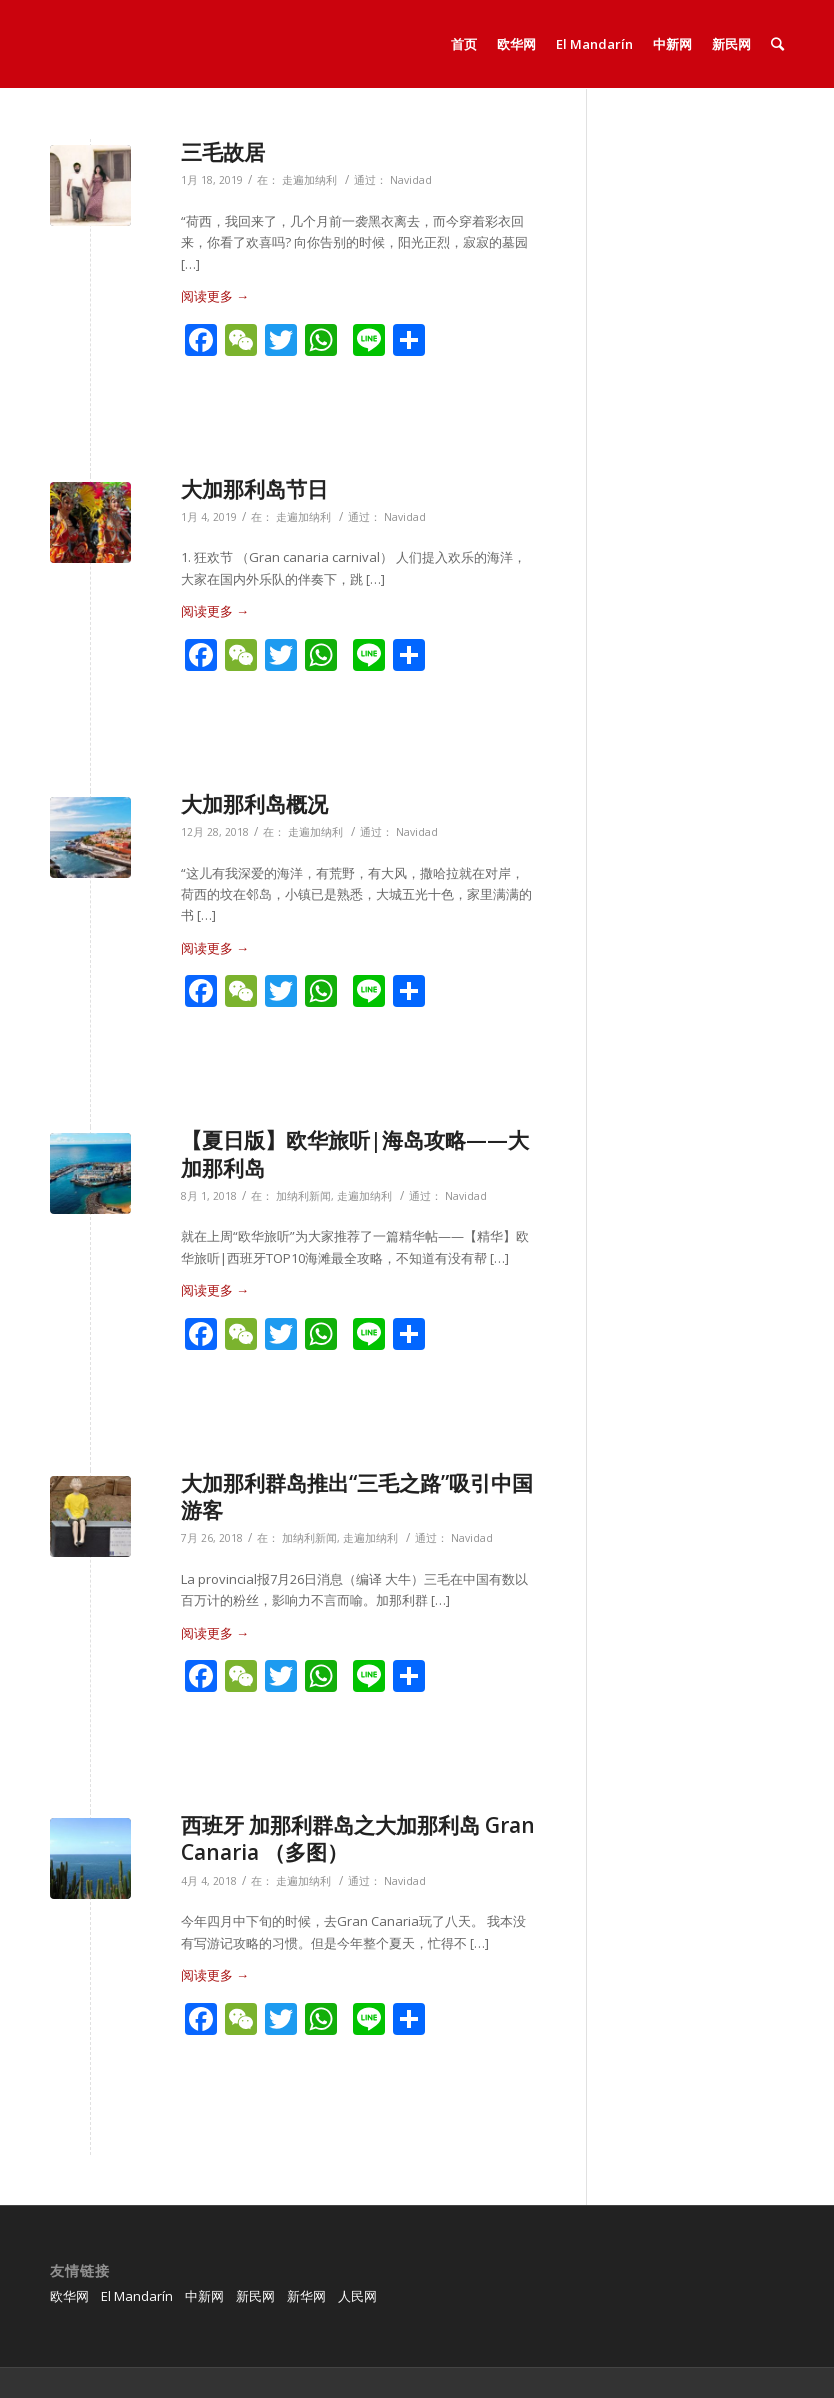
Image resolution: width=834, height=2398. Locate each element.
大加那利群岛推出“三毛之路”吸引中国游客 (357, 1496)
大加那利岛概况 (254, 804)
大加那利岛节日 (254, 489)
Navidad (411, 180)
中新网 (204, 2296)
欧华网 (69, 2296)
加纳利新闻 (303, 1196)
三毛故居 (223, 152)
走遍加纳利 (309, 180)
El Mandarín (137, 2296)
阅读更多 (215, 296)
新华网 (306, 2296)
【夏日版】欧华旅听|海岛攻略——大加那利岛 (355, 1153)
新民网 (255, 2296)
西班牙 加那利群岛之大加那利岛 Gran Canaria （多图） (358, 1838)
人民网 (357, 2296)
